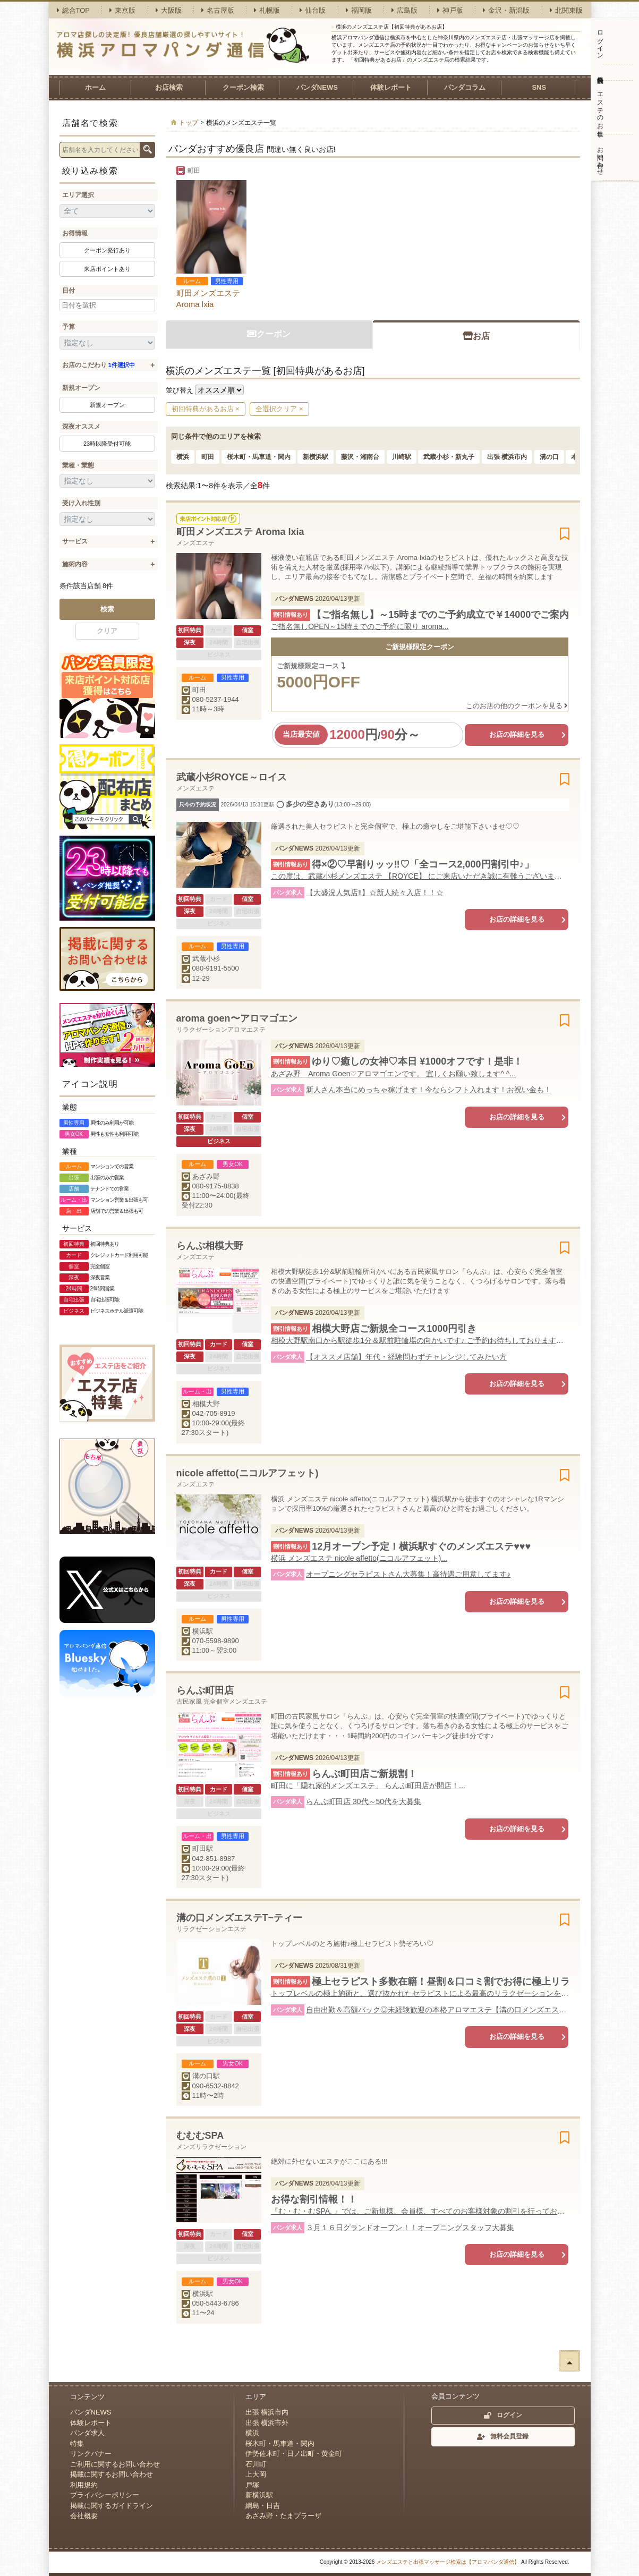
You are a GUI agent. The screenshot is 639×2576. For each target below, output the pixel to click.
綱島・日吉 (262, 2506)
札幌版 (267, 10)
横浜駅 (202, 1631)
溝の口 (549, 457)
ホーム (95, 87)
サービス (75, 541)
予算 (68, 326)
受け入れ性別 (81, 503)
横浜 (182, 457)
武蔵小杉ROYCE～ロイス (231, 777)
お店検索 (169, 87)
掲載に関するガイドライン (111, 2506)
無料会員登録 (600, 72)
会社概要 (84, 2516)
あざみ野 (206, 1176)
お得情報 (75, 233)
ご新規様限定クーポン (419, 647)
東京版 (122, 10)
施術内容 (75, 564)
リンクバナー (91, 2454)
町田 (207, 457)
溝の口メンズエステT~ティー (239, 1917)
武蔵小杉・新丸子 (448, 457)
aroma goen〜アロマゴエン (236, 1018)
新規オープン (81, 388)
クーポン (269, 333)
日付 (68, 290)
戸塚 (252, 2485)
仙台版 (313, 10)
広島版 (404, 10)
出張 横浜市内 (507, 457)
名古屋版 (217, 10)
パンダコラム (464, 87)
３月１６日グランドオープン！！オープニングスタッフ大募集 (410, 2227)
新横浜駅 (315, 457)
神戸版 (450, 10)
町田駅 (202, 1848)
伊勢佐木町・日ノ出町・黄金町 (293, 2454)
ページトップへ (569, 2360)
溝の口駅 (206, 2076)
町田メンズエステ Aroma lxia (208, 298)
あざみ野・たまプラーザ (283, 2516)
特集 (77, 2443)
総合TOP (73, 10)
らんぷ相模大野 (209, 1245)
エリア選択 (78, 195)
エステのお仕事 (600, 107)
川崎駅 (401, 457)
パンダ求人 (87, 2433)
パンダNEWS (317, 87)
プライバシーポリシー (104, 2495)
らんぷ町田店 (205, 1690)
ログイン (600, 41)
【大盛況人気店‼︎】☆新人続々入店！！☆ (375, 892)
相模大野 (206, 1404)
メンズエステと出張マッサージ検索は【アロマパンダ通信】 (447, 2562)
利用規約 (84, 2485)
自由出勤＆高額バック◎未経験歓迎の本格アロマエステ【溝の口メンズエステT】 (437, 2009)
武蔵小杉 (206, 959)
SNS (539, 87)
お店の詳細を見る (516, 734)
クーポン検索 (243, 87)
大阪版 (169, 10)
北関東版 (566, 10)
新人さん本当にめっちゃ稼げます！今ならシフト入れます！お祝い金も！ (428, 1089)
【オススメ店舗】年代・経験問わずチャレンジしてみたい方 (406, 1357)
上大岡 (255, 2474)
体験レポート (391, 87)
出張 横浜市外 (267, 2423)
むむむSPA (200, 2135)
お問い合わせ (600, 157)
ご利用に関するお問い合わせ (115, 2464)
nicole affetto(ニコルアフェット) (247, 1473)
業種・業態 (78, 465)
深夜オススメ (81, 426)
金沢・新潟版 (506, 10)
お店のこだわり (98, 365)
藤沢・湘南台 (360, 457)
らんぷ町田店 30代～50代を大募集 (363, 1801)
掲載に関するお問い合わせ (111, 2474)
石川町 (255, 2464)
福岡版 (359, 10)
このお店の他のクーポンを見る (517, 706)
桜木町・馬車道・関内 (259, 457)
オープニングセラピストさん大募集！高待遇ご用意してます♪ (408, 1574)
